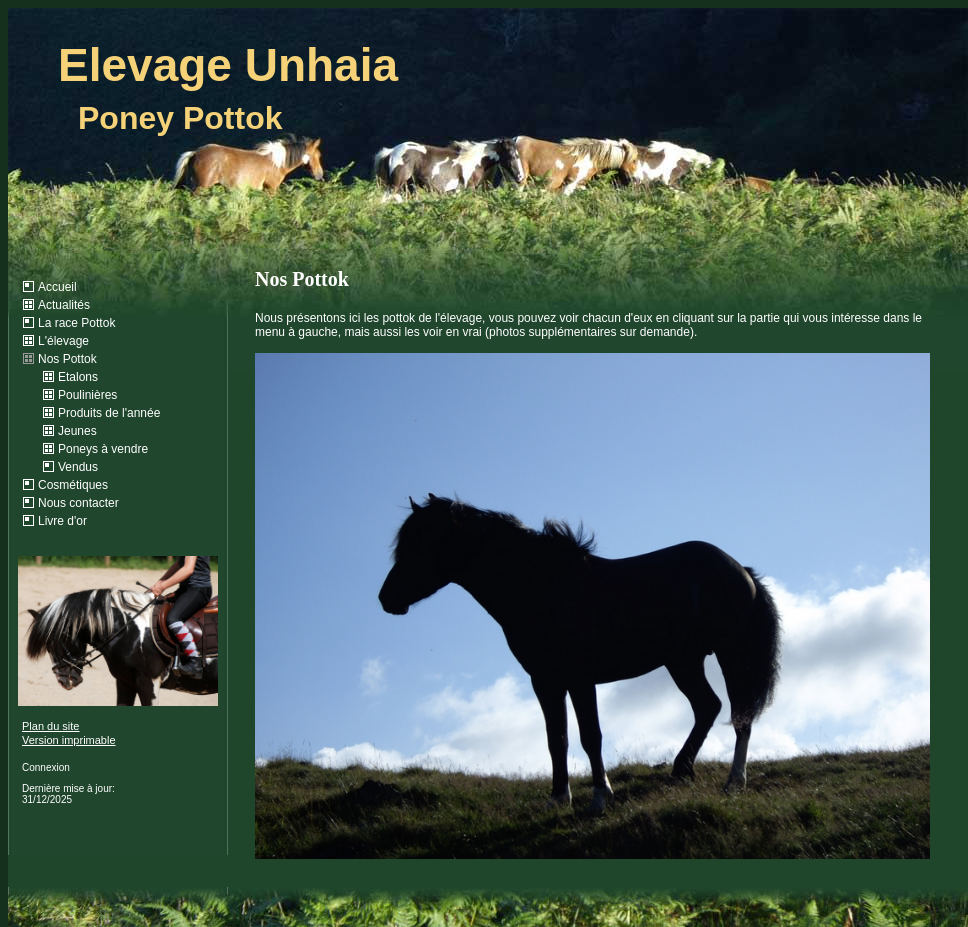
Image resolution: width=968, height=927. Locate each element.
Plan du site (50, 726)
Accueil (57, 287)
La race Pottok (76, 323)
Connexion (46, 767)
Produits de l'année (109, 413)
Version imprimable (69, 740)
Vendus (78, 467)
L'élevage (63, 341)
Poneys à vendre (103, 449)
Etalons (78, 377)
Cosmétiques (73, 485)
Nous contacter (78, 503)
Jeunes (77, 431)
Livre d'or (62, 521)
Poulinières (87, 395)
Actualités (64, 305)
